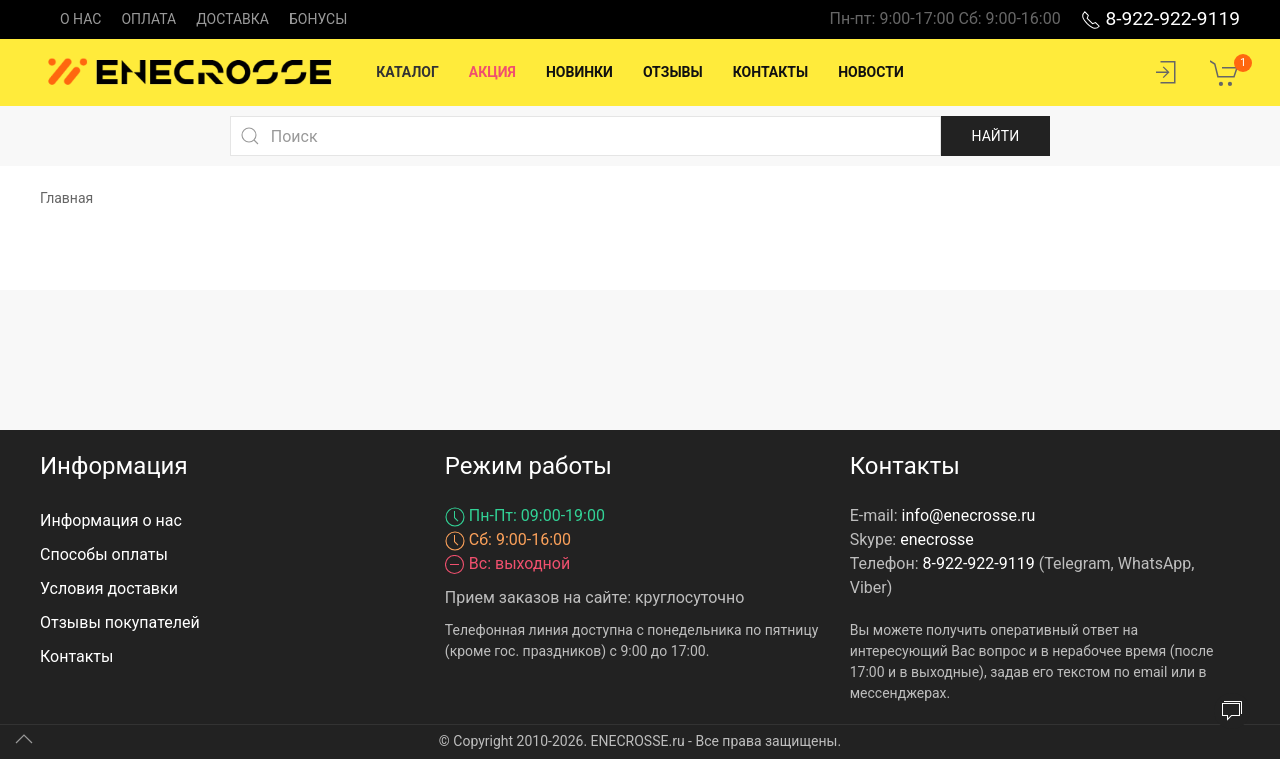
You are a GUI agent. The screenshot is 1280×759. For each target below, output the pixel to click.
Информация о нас (111, 520)
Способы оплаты (104, 554)
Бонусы (318, 19)
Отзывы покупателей (120, 622)
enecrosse (937, 539)
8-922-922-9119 (1160, 18)
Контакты (76, 656)
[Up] (24, 739)
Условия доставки (109, 588)
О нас (80, 19)
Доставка (232, 19)
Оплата (148, 19)
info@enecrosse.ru (969, 515)
